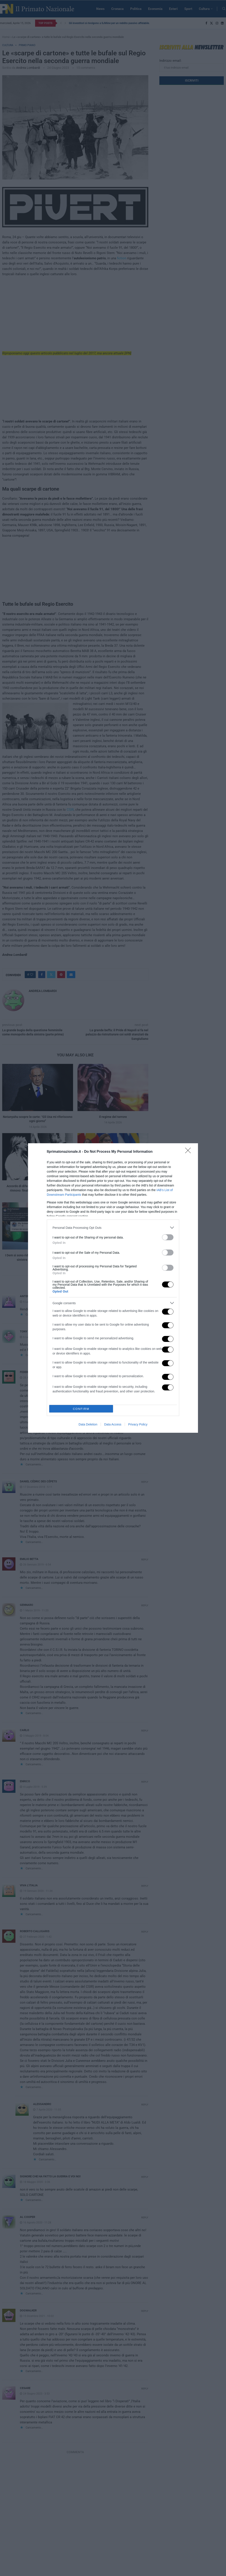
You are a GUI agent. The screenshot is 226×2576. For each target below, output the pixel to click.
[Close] (189, 1152)
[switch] (167, 1237)
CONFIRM (81, 1408)
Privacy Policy (137, 1424)
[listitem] (113, 1227)
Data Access (112, 1424)
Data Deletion (88, 1424)
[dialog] (113, 1288)
